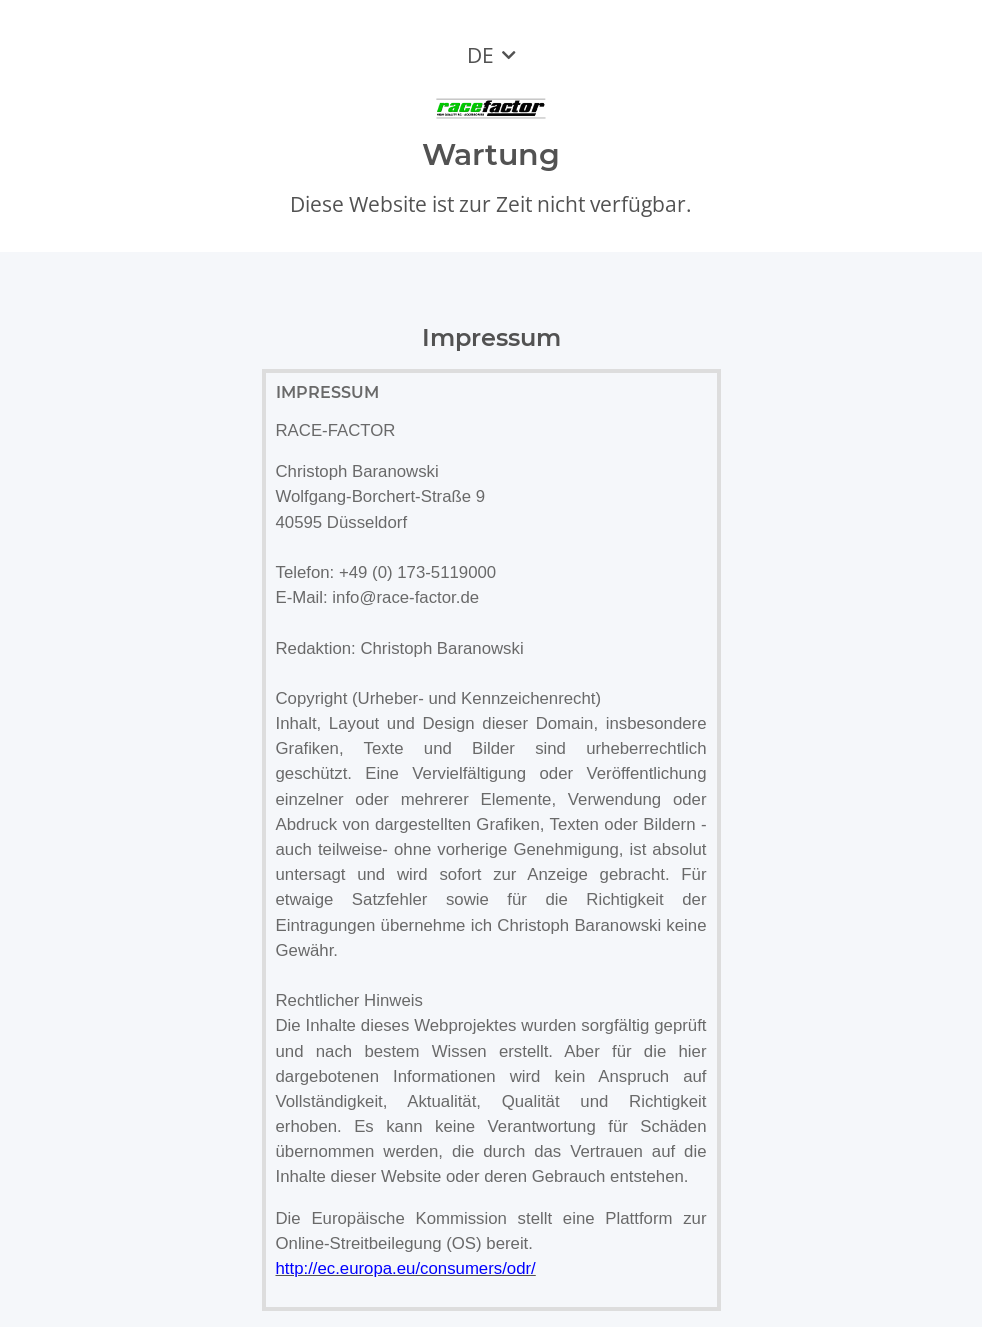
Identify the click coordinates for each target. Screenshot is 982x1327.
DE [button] (480, 55)
